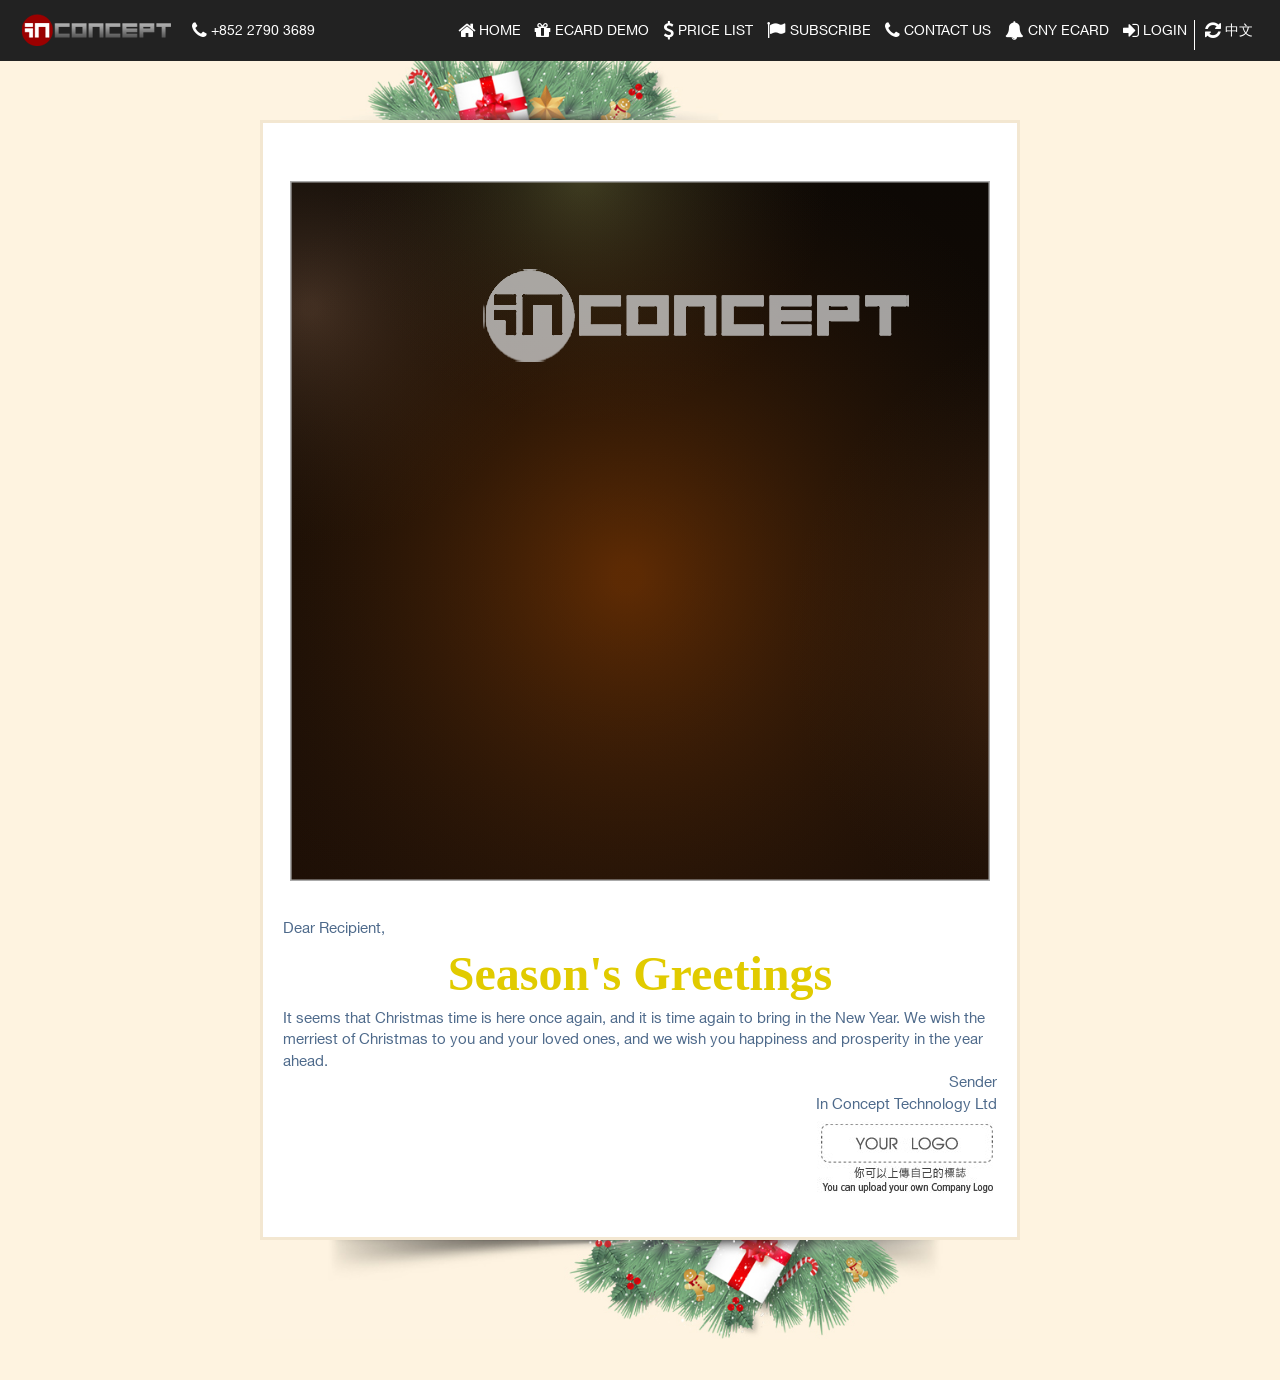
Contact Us (938, 28)
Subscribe (819, 28)
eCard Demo (592, 28)
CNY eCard (1057, 28)
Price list (708, 28)
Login (1155, 28)
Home (489, 28)
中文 (1229, 28)
